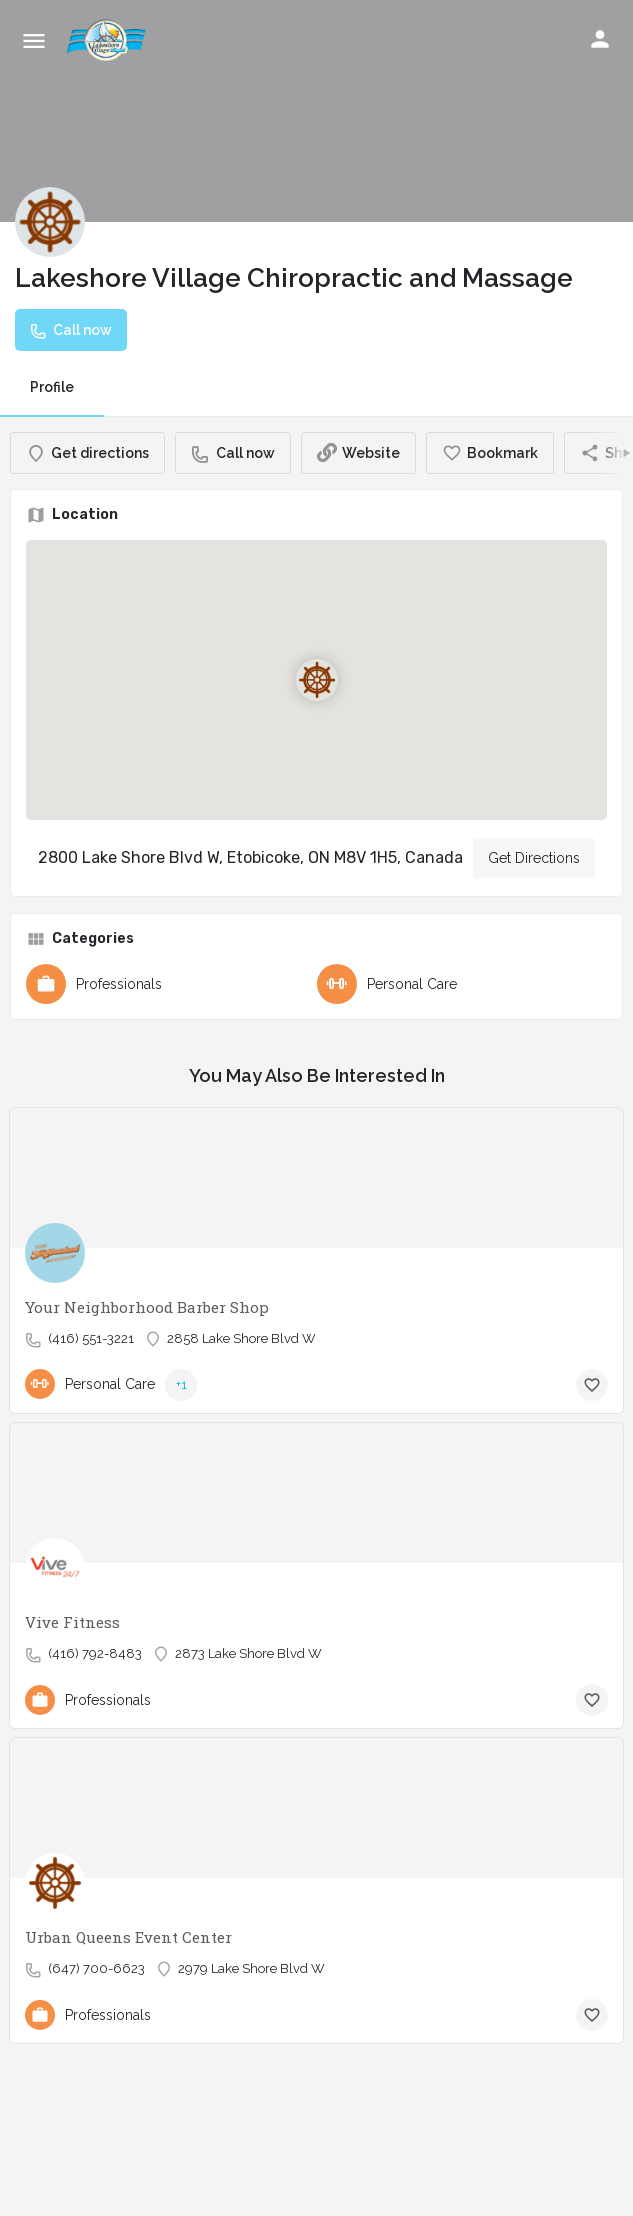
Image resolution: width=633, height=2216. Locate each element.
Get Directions (534, 858)
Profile (52, 387)
